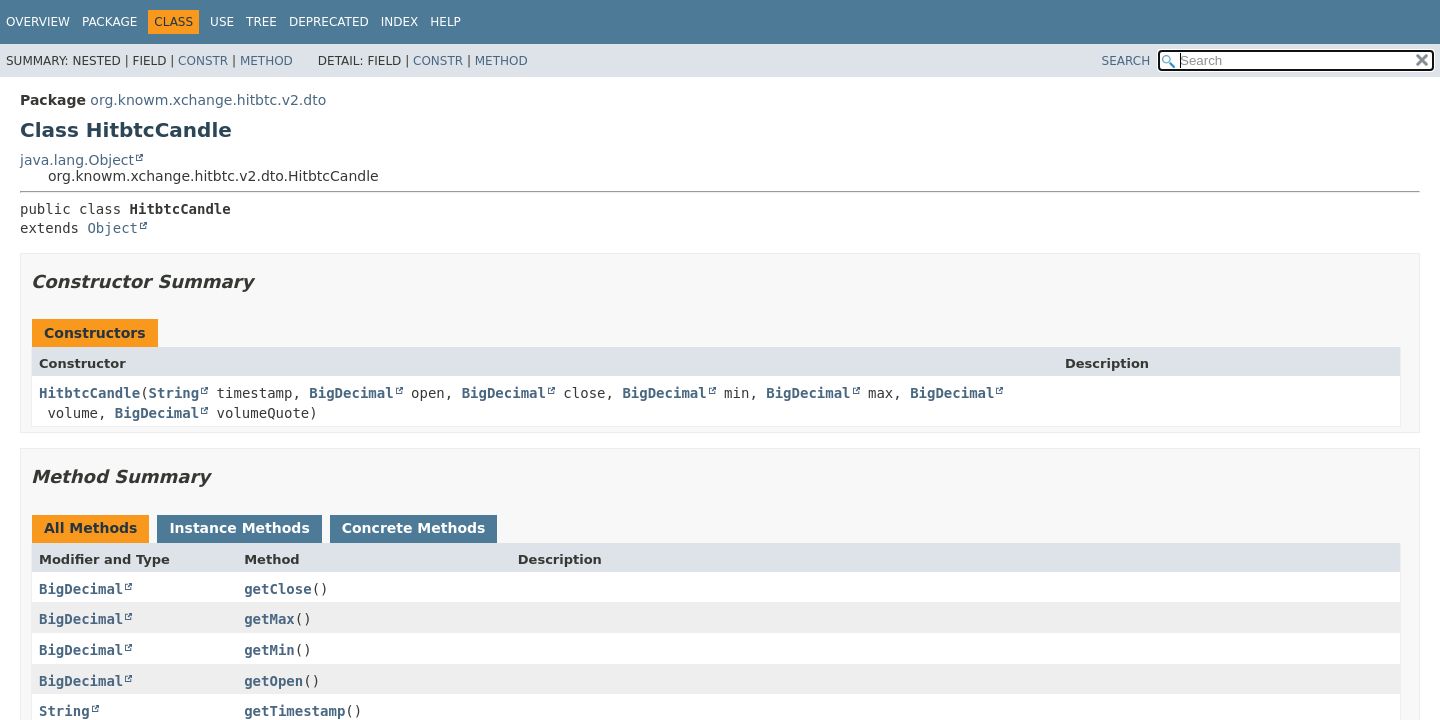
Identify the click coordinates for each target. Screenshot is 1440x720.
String (174, 393)
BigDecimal (351, 393)
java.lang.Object (77, 160)
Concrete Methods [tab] (414, 528)
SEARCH (1126, 61)
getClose (277, 589)
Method (266, 61)
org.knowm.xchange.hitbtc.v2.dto (208, 100)
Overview (38, 22)
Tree (261, 22)
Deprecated (329, 22)
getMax (269, 619)
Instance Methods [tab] (239, 528)
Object (112, 228)
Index (400, 22)
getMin (269, 650)
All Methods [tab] (90, 528)
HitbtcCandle (89, 393)
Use (222, 22)
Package (109, 22)
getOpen (273, 681)
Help (445, 22)
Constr (203, 61)
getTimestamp (294, 711)
